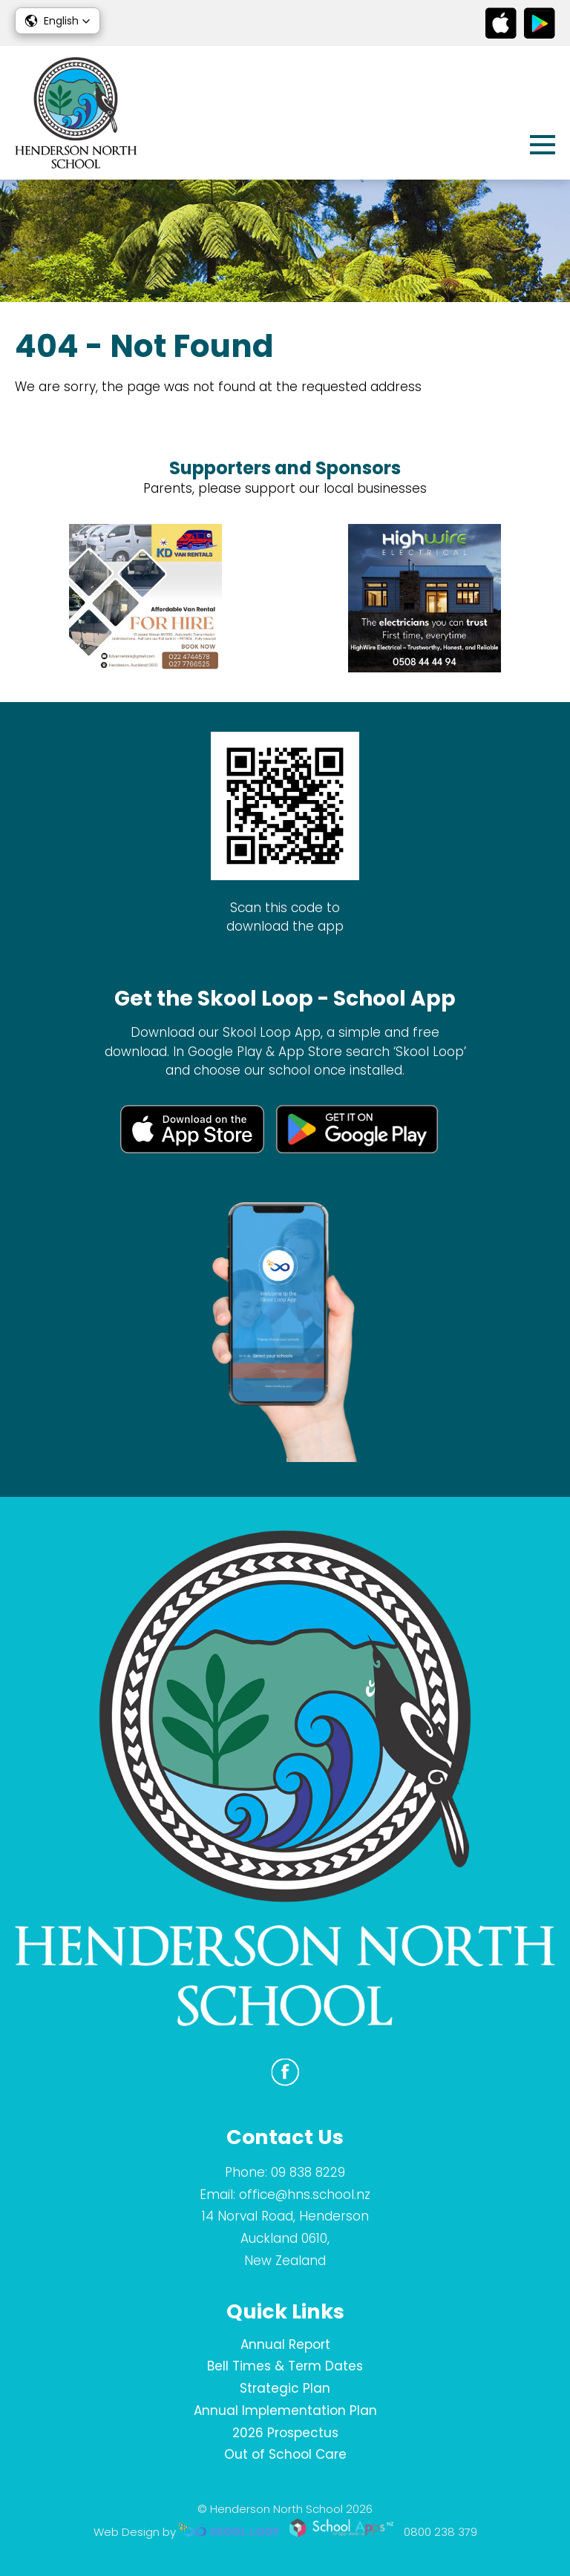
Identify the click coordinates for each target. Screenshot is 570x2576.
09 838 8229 (308, 2172)
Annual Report (285, 2344)
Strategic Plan (285, 2388)
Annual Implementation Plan (285, 2410)
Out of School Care (285, 2454)
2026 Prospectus (285, 2433)
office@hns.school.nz (304, 2194)
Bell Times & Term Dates (285, 2366)
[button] (57, 20)
